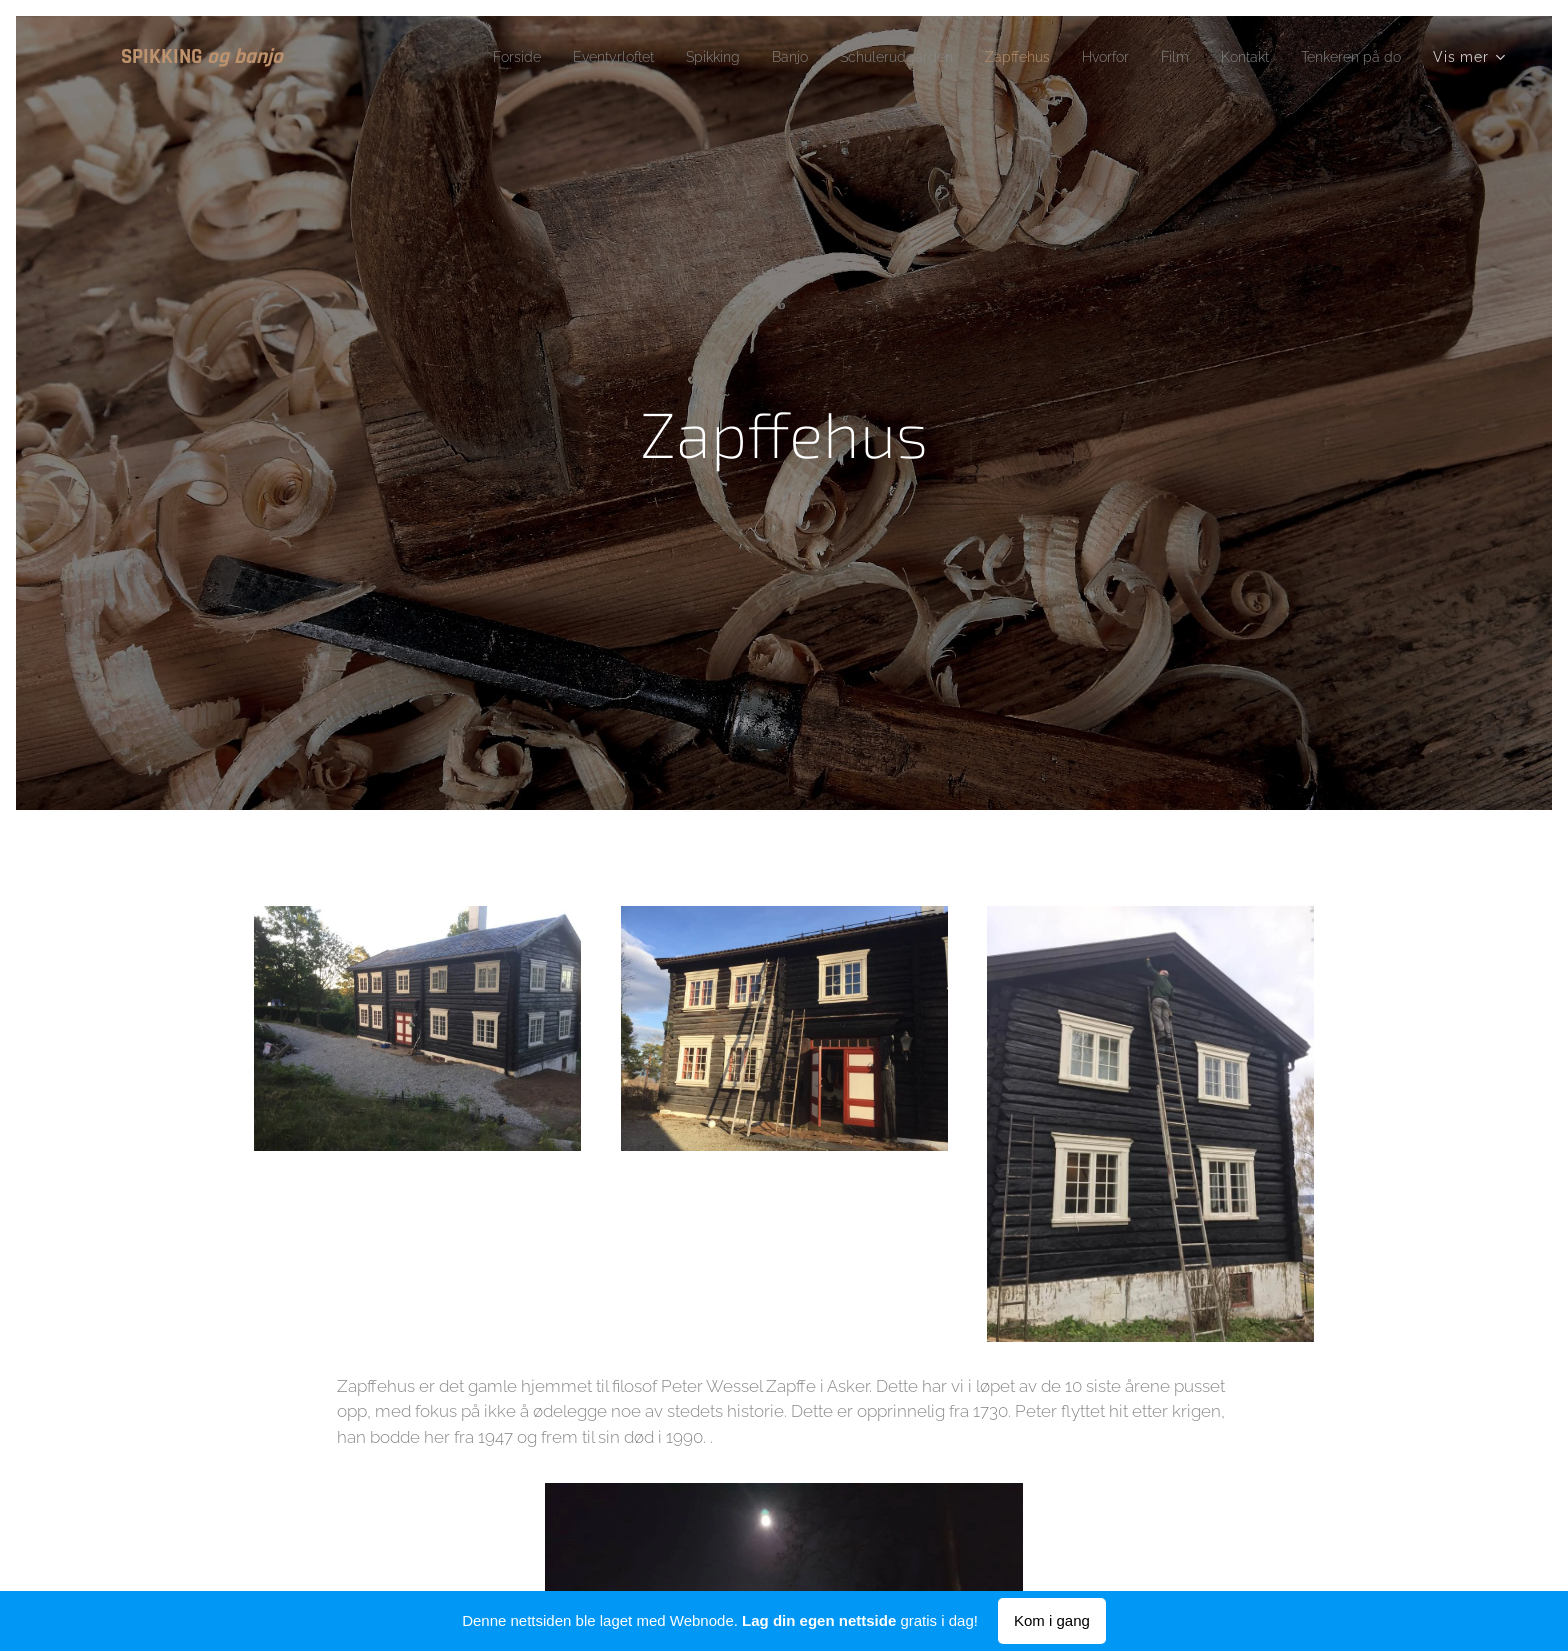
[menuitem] (437, 57)
